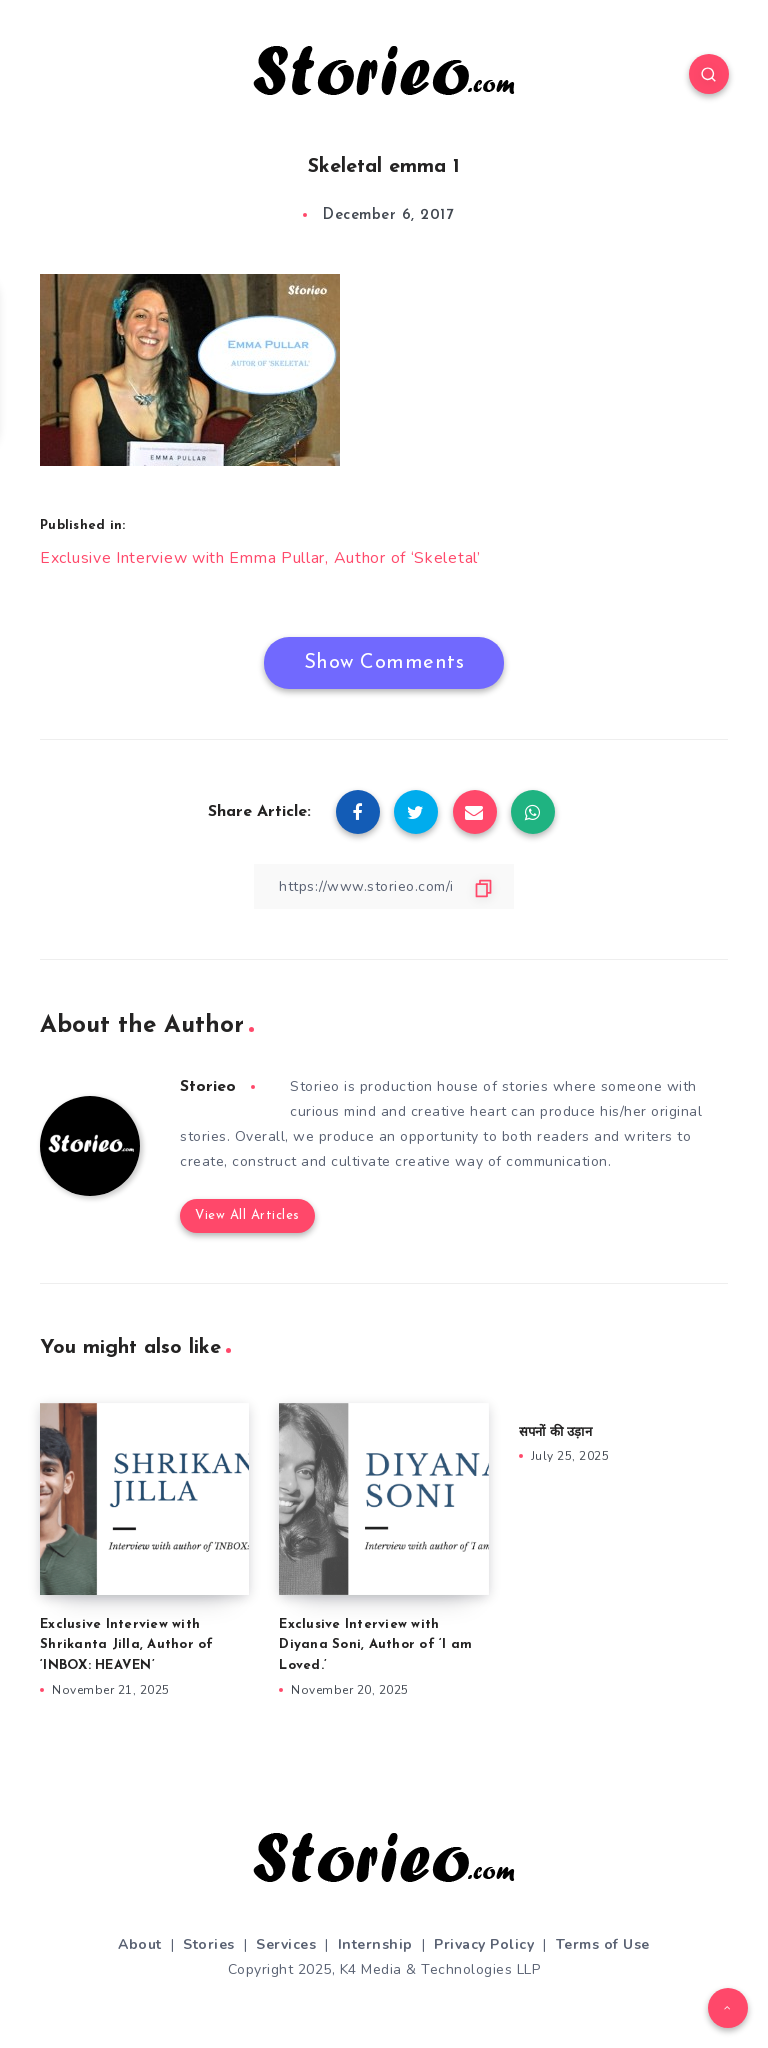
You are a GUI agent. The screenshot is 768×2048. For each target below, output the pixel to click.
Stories (209, 1942)
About (140, 1942)
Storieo (208, 1085)
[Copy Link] (384, 884)
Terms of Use (603, 1942)
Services (286, 1942)
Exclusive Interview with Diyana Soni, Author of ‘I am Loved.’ (375, 1643)
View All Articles (247, 1214)
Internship (375, 1942)
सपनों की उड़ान (555, 1430)
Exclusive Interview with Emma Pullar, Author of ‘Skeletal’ (260, 557)
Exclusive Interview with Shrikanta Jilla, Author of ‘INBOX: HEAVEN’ (127, 1643)
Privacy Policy (484, 1942)
